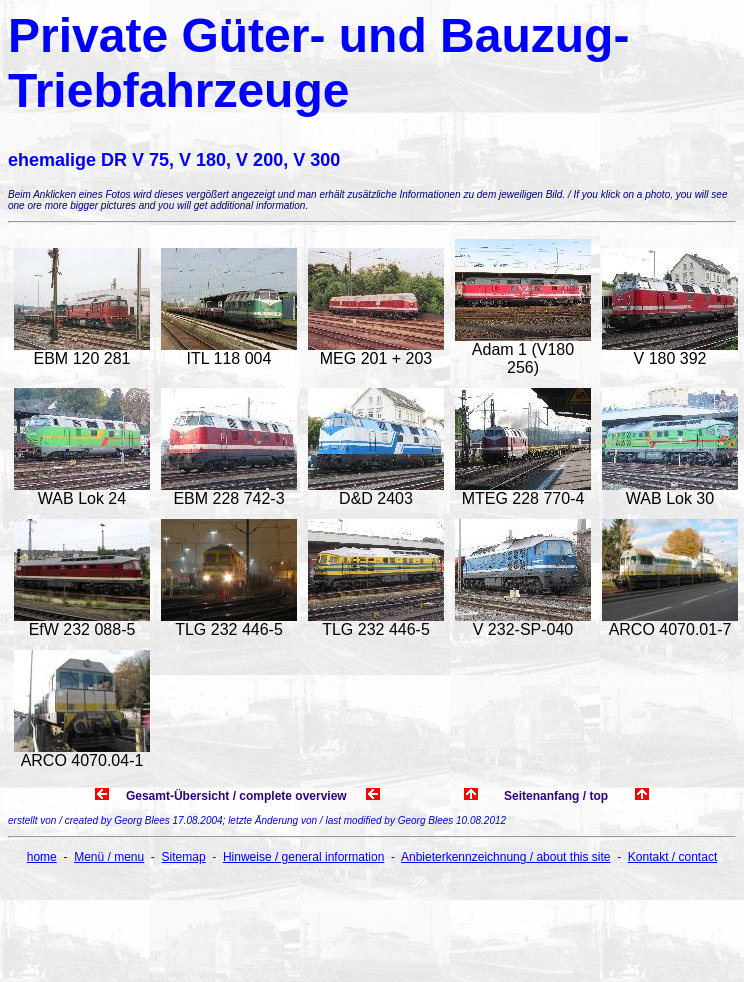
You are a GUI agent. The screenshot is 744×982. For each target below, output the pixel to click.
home (42, 857)
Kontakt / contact (672, 857)
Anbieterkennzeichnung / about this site (505, 857)
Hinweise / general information (303, 857)
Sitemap (184, 857)
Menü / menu (109, 857)
